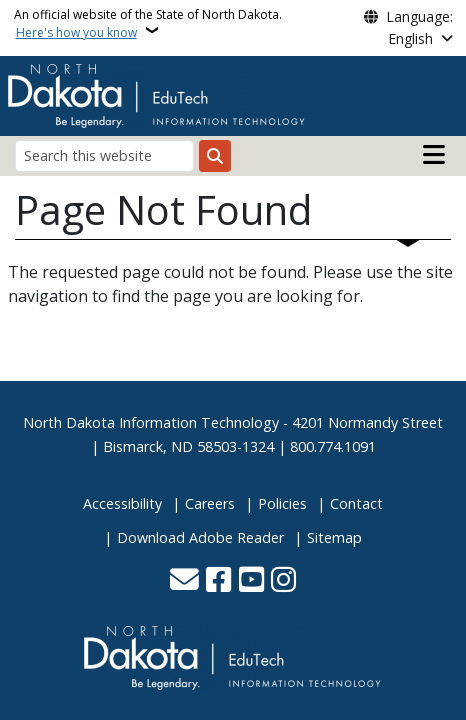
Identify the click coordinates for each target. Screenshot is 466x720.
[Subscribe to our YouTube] (251, 581)
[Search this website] (104, 155)
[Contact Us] (184, 581)
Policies (282, 503)
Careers (210, 503)
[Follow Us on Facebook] (218, 581)
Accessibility (122, 503)
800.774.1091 (333, 446)
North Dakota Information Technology (151, 422)
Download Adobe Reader (200, 537)
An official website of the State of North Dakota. (148, 23)
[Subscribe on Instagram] (283, 581)
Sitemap (334, 537)
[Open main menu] (434, 155)
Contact (356, 503)
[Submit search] (215, 156)
